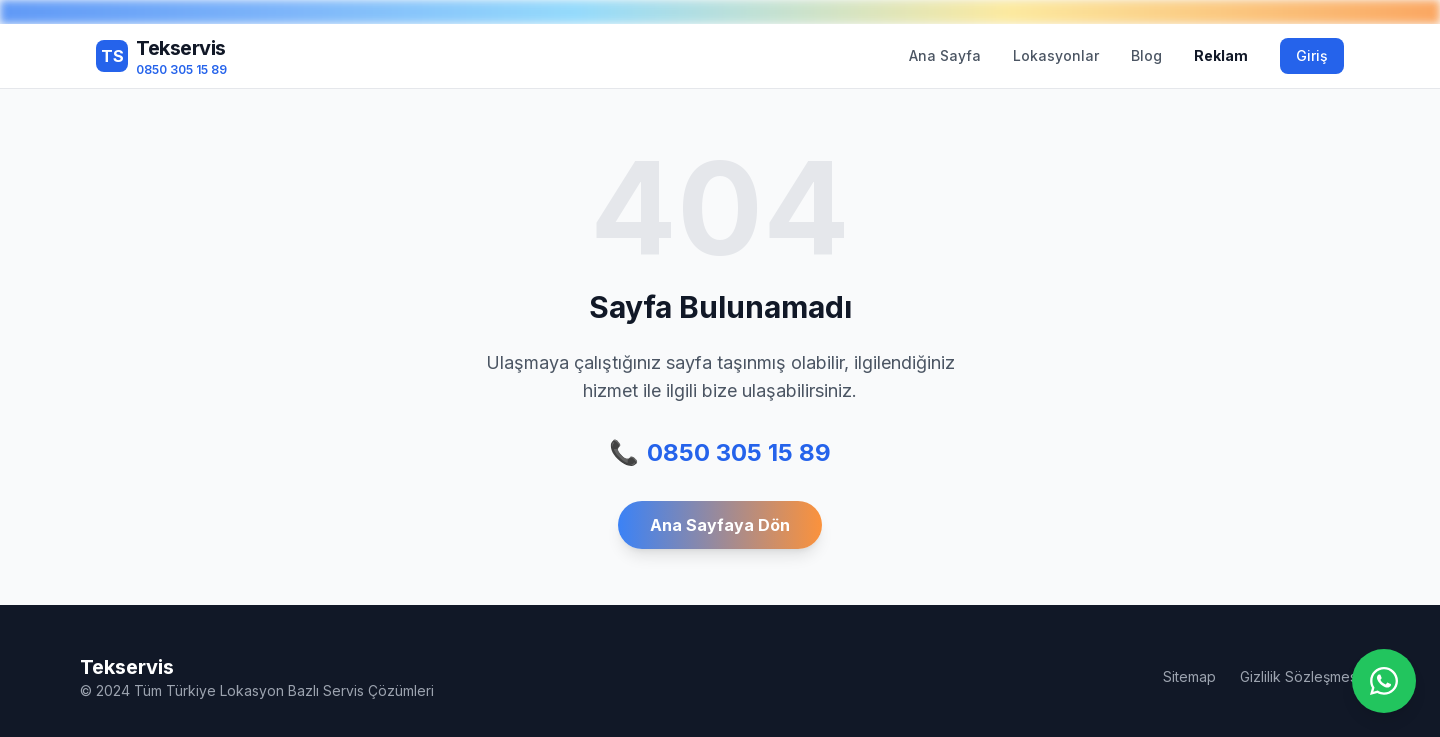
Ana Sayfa (945, 55)
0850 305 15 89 (720, 453)
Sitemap (1189, 676)
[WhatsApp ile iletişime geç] (1384, 681)
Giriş (1312, 55)
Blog (1146, 55)
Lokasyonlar (1056, 55)
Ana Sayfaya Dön (720, 525)
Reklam (1221, 55)
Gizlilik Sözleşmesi (1300, 676)
